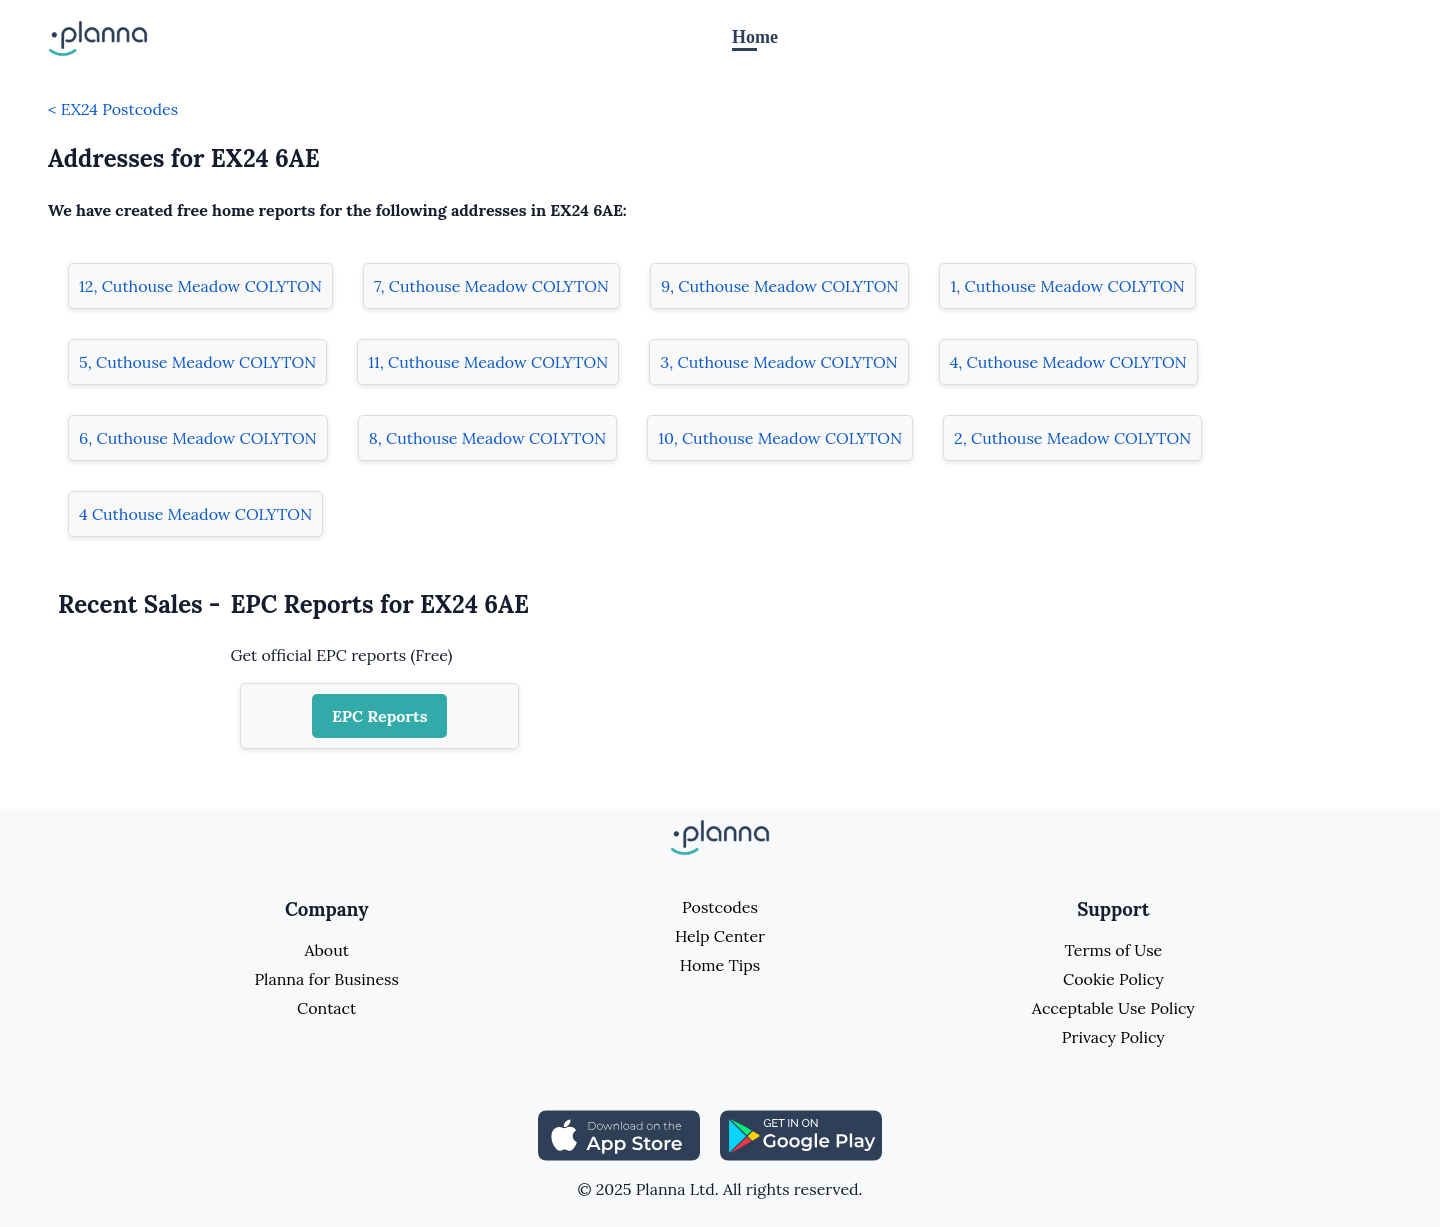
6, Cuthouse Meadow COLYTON (198, 438)
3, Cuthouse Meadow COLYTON (778, 362)
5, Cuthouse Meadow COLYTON (197, 362)
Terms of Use (1113, 950)
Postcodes (720, 907)
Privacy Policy (1113, 1037)
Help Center (720, 936)
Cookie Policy (1113, 979)
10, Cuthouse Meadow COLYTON (780, 438)
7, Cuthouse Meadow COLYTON (491, 286)
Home (755, 37)
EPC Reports (380, 716)
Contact (326, 1008)
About (326, 950)
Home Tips (720, 965)
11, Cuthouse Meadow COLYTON (488, 362)
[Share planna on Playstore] (801, 1134)
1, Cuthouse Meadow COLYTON (1067, 286)
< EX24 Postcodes (113, 109)
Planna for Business (326, 979)
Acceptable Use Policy (1113, 1008)
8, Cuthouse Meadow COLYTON (487, 438)
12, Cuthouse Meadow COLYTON (200, 286)
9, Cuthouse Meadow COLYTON (779, 286)
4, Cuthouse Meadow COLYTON (1068, 362)
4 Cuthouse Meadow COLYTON (195, 514)
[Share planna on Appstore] (619, 1134)
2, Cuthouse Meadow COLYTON (1072, 438)
